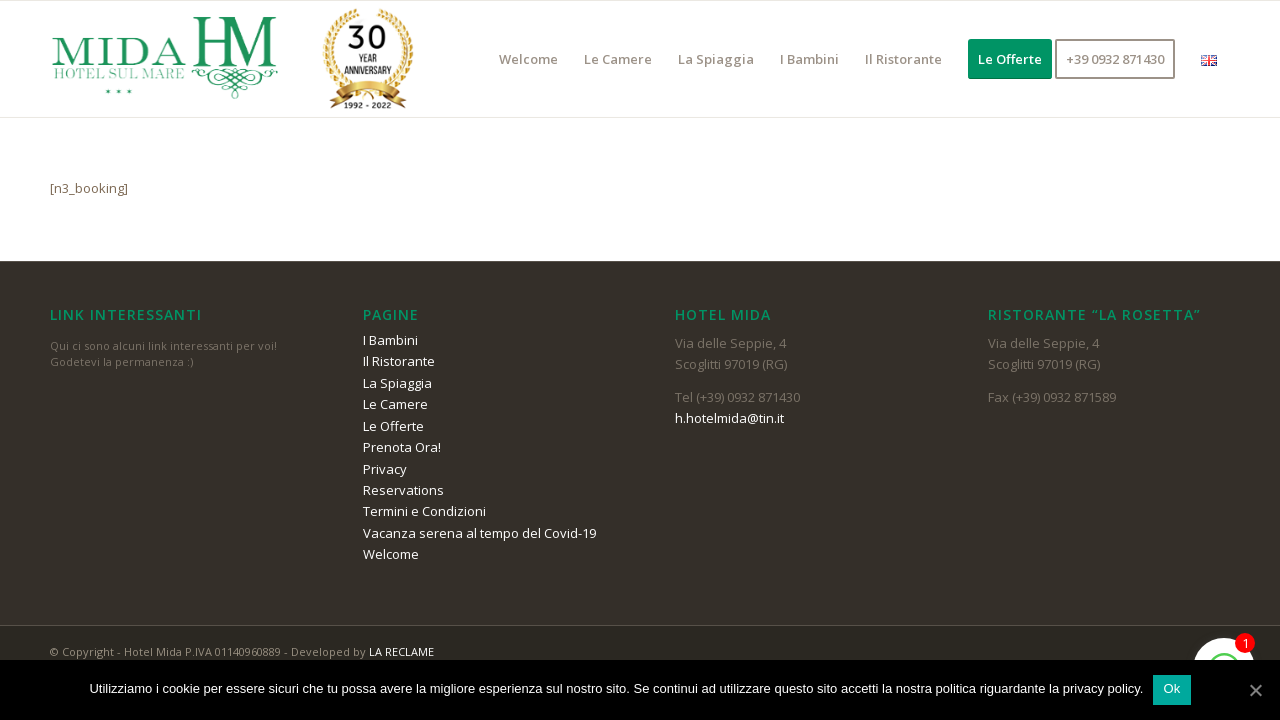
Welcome (391, 554)
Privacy (385, 469)
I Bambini (390, 340)
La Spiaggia (397, 383)
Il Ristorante (399, 361)
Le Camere (395, 404)
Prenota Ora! (402, 447)
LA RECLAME (401, 651)
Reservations (403, 490)
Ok (1171, 688)
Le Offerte (393, 426)
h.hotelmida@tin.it (729, 418)
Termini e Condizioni (424, 511)
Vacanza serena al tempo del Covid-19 (479, 533)
